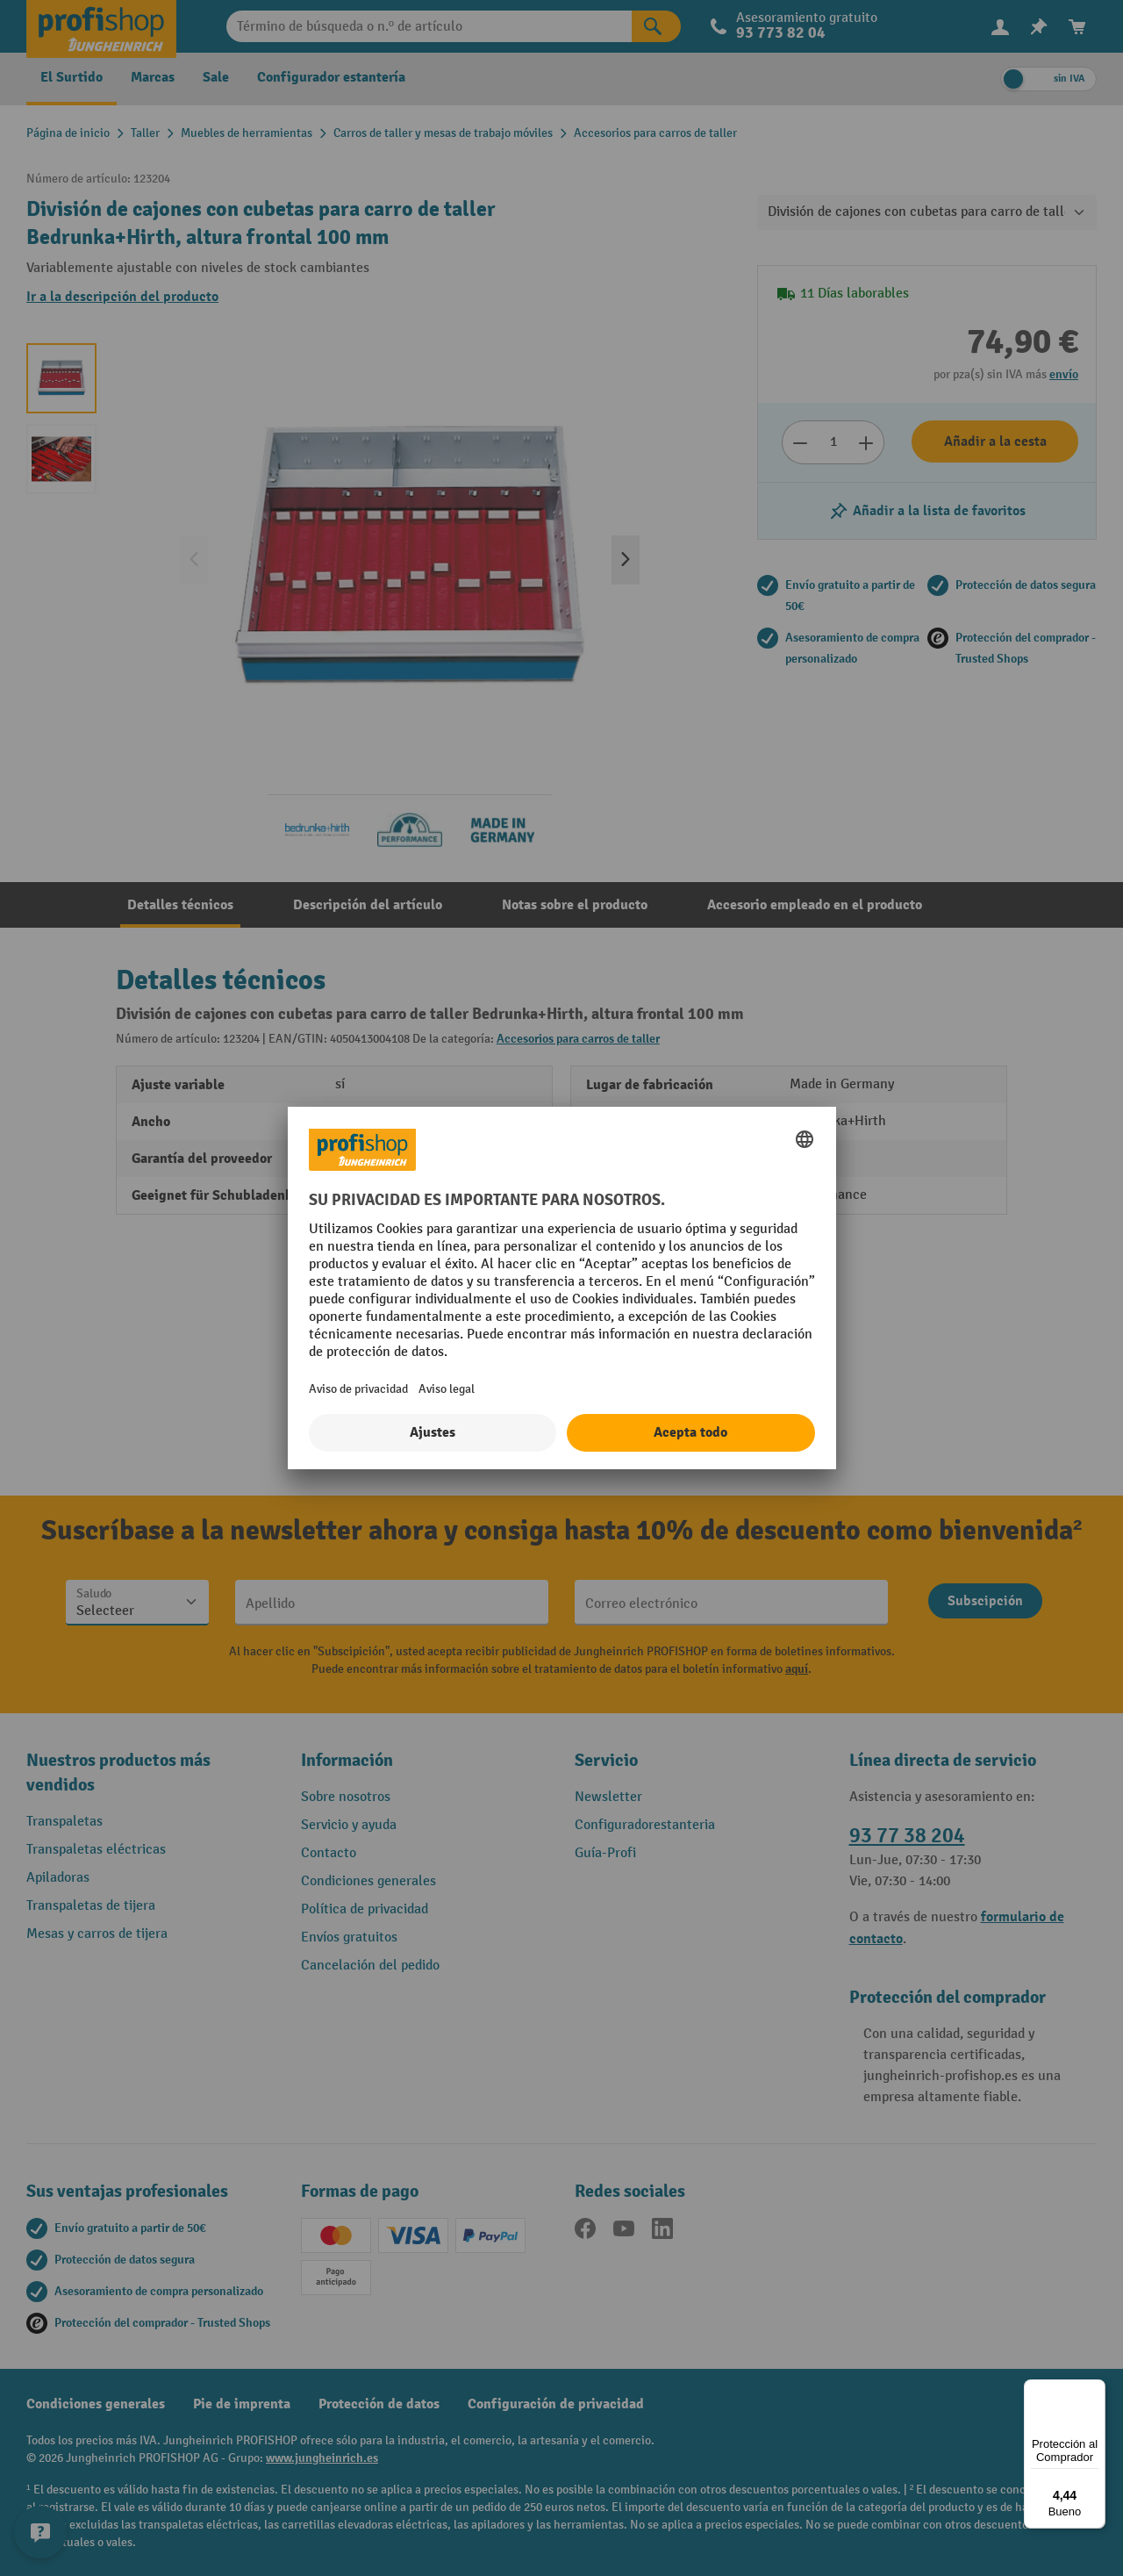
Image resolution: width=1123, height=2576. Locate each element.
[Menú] (1094, 2389)
